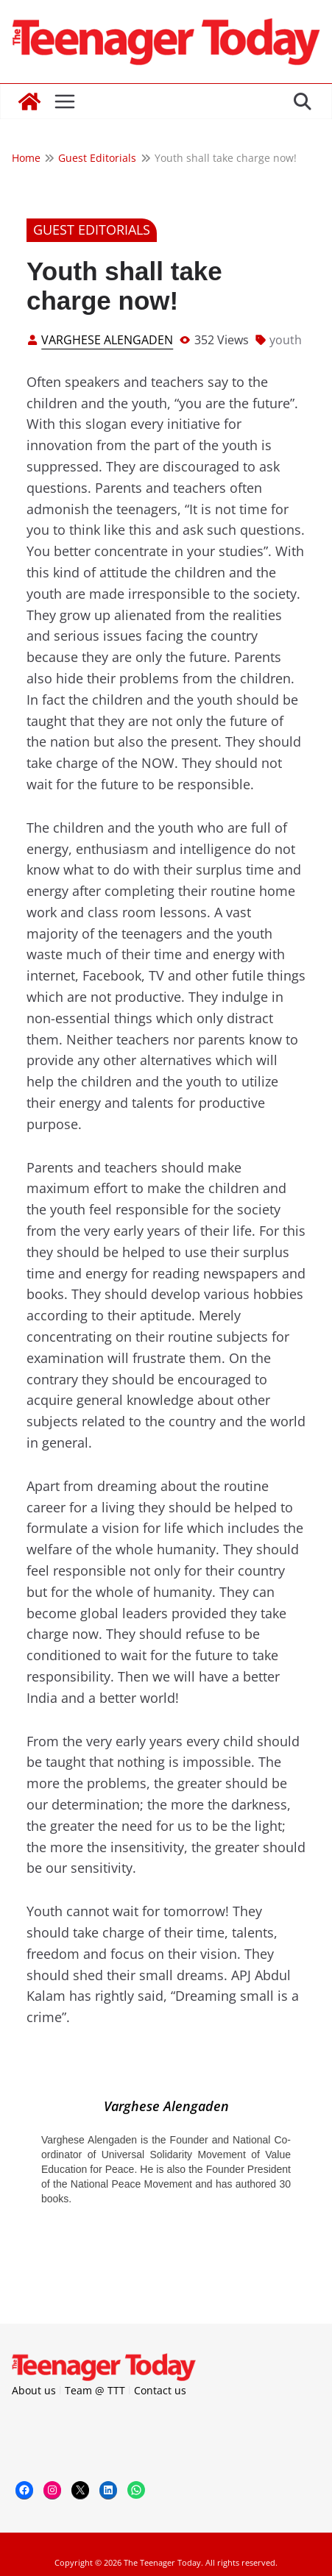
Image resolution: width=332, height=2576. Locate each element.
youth (285, 340)
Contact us (160, 2390)
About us (34, 2390)
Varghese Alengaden (107, 340)
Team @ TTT (95, 2390)
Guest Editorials (91, 229)
